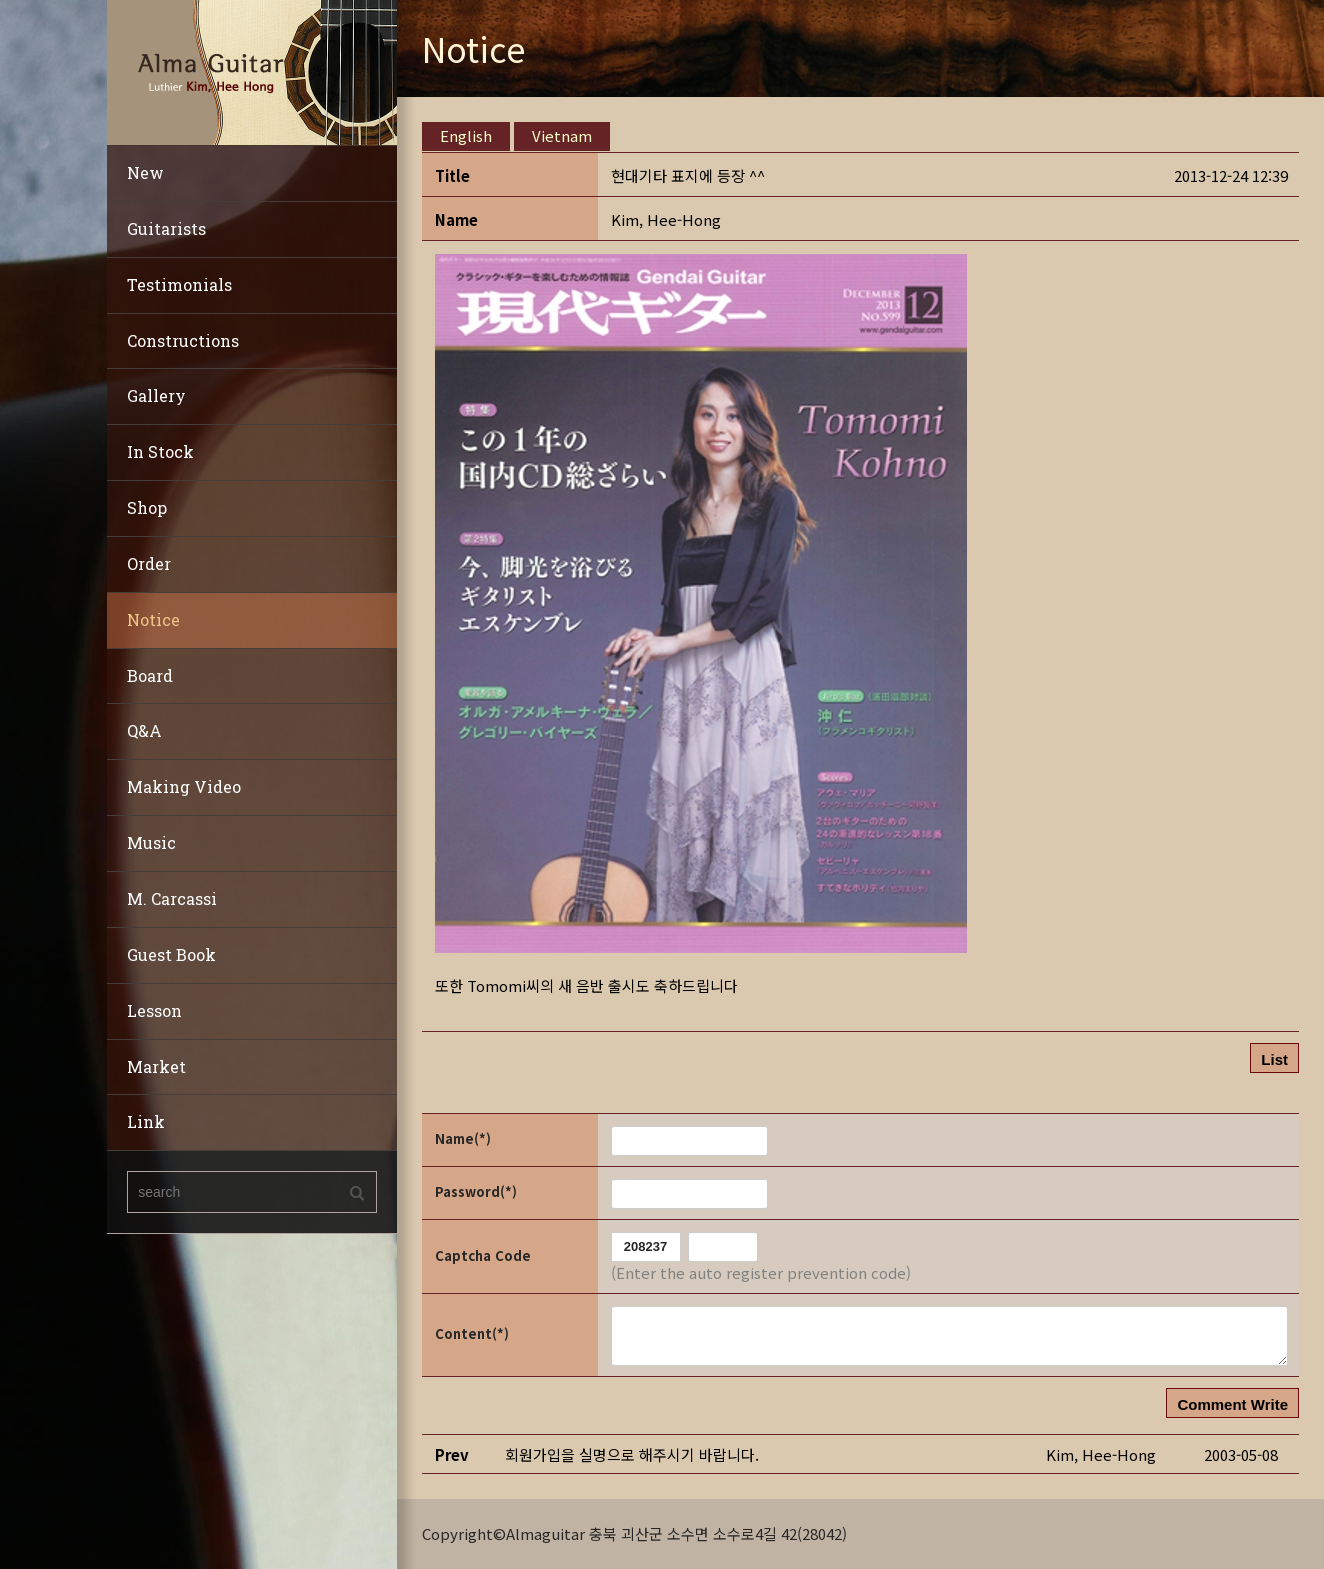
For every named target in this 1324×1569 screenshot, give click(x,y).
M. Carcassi (172, 898)
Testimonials (179, 284)
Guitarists (166, 228)
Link (146, 1121)
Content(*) (472, 1333)
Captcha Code (483, 1255)
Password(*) (476, 1191)
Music (151, 842)
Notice (153, 619)
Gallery (156, 395)
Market (156, 1066)
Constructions (183, 340)
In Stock (160, 451)
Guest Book (171, 954)
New (145, 172)
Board (150, 675)
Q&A (144, 730)
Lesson (154, 1010)
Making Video (184, 786)
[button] (666, 219)
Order (149, 563)
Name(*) (463, 1138)
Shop (147, 507)
